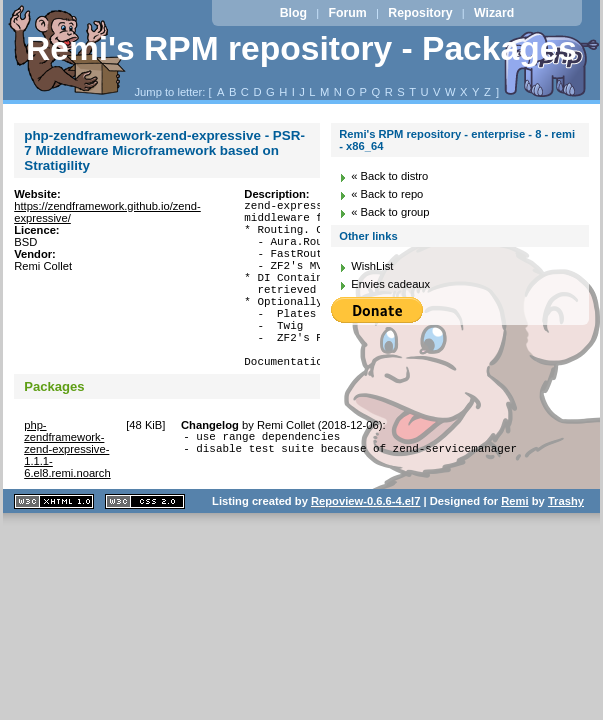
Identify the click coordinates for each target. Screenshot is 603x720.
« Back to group (390, 212)
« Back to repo (387, 194)
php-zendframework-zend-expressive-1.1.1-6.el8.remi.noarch (67, 491)
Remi (514, 543)
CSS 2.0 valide (145, 543)
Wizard (494, 13)
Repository (420, 13)
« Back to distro (389, 176)
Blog (293, 13)
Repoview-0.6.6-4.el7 (365, 543)
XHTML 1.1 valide (54, 543)
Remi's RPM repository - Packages (301, 48)
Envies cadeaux (390, 284)
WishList (372, 266)
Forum (348, 13)
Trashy (566, 543)
